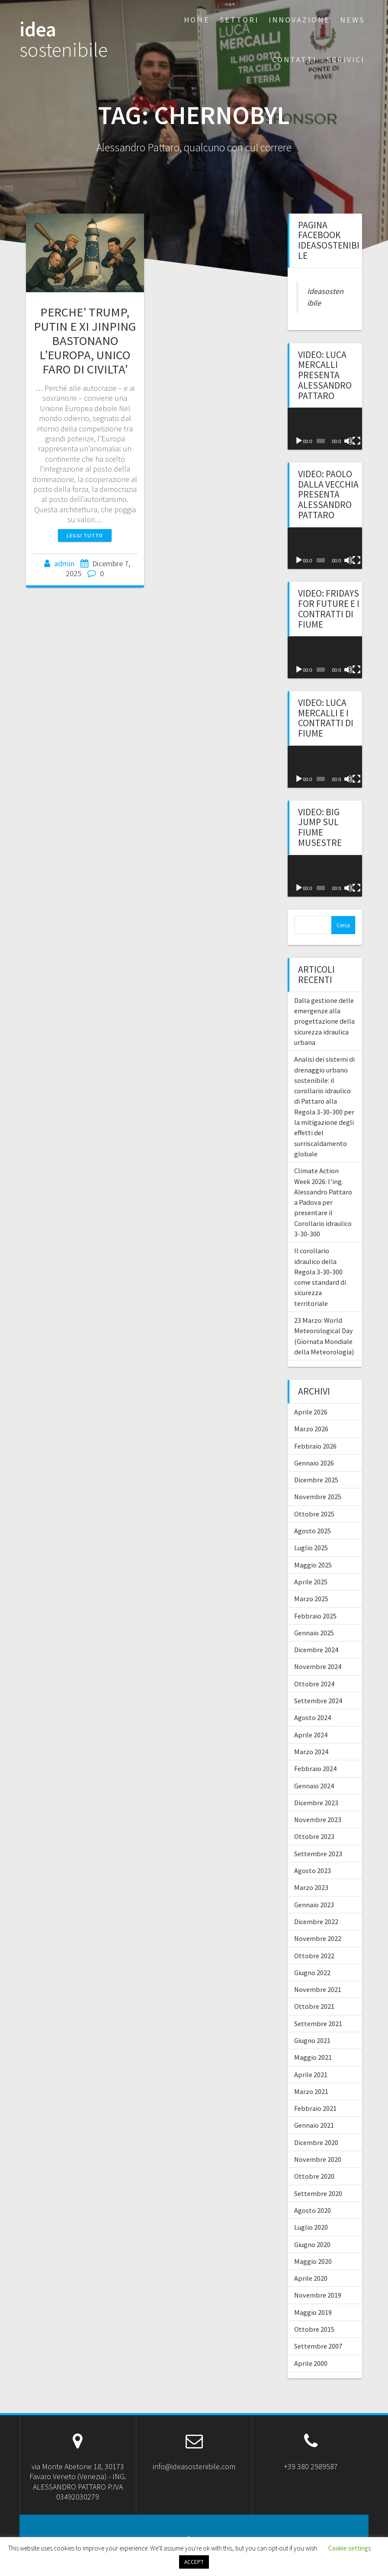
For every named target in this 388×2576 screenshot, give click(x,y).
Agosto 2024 (312, 1717)
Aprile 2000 (310, 2363)
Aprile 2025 (310, 1581)
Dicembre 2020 (316, 2142)
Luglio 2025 (311, 1547)
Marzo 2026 (311, 1428)
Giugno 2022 (312, 1972)
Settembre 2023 (318, 1853)
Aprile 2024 (310, 1734)
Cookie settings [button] (349, 2548)
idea (63, 39)
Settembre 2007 (318, 2346)
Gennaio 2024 (314, 1785)
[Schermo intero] (356, 441)
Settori (239, 20)
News (352, 20)
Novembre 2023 (317, 1819)
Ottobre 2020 (314, 2176)
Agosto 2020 (312, 2210)
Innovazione (299, 20)
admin (64, 563)
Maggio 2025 (313, 1565)
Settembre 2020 (318, 2193)
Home (197, 20)
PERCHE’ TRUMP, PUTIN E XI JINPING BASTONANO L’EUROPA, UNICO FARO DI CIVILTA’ (85, 340)
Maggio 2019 (313, 2312)
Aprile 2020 (310, 2278)
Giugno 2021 (312, 2040)
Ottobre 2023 (314, 1836)
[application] (325, 429)
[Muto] (348, 441)
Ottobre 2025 (314, 1514)
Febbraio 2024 (315, 1768)
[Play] (299, 441)
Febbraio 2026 (315, 1446)
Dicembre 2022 (316, 1921)
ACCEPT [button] (194, 2562)
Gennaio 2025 (314, 1632)
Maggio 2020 (313, 2261)
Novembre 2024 (317, 1666)
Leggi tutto (85, 535)
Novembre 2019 (317, 2295)
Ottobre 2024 (314, 1683)
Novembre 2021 (317, 1989)
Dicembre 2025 (316, 1479)
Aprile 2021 (310, 2074)
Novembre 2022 (317, 1938)
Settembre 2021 (318, 2023)
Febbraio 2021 (315, 2108)
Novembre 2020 (317, 2159)
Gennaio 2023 (314, 1904)
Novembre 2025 (317, 1496)
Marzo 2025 (311, 1598)
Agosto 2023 (312, 1870)
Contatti (294, 59)
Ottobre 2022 (314, 1955)
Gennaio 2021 (314, 2125)
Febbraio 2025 (315, 1616)
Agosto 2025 (312, 1530)
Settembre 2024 (318, 1700)
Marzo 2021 (311, 2091)
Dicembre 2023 (316, 1802)
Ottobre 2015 (314, 2329)
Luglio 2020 (311, 2227)
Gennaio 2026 (314, 1463)
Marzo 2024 (311, 1751)
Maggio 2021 (313, 2057)
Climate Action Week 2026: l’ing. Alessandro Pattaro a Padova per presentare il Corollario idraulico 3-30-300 (323, 1202)
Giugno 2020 (312, 2244)
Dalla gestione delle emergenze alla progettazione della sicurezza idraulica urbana (324, 1021)
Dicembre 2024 (316, 1649)
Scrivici (346, 59)
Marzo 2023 (311, 1887)
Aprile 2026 (310, 1412)
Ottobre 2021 (314, 2006)
